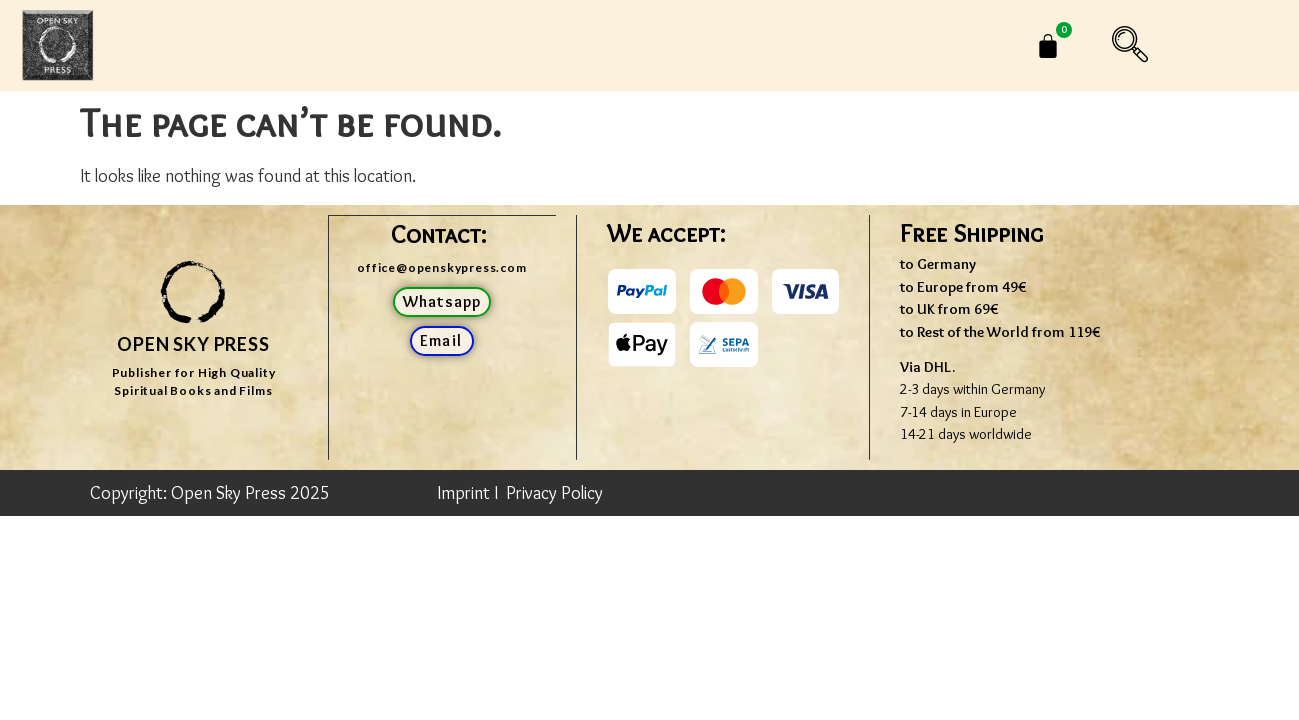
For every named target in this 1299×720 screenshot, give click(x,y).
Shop (478, 45)
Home (352, 45)
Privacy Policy (554, 493)
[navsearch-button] (1150, 46)
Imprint (463, 493)
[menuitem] (953, 46)
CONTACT (821, 45)
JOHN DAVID (646, 45)
